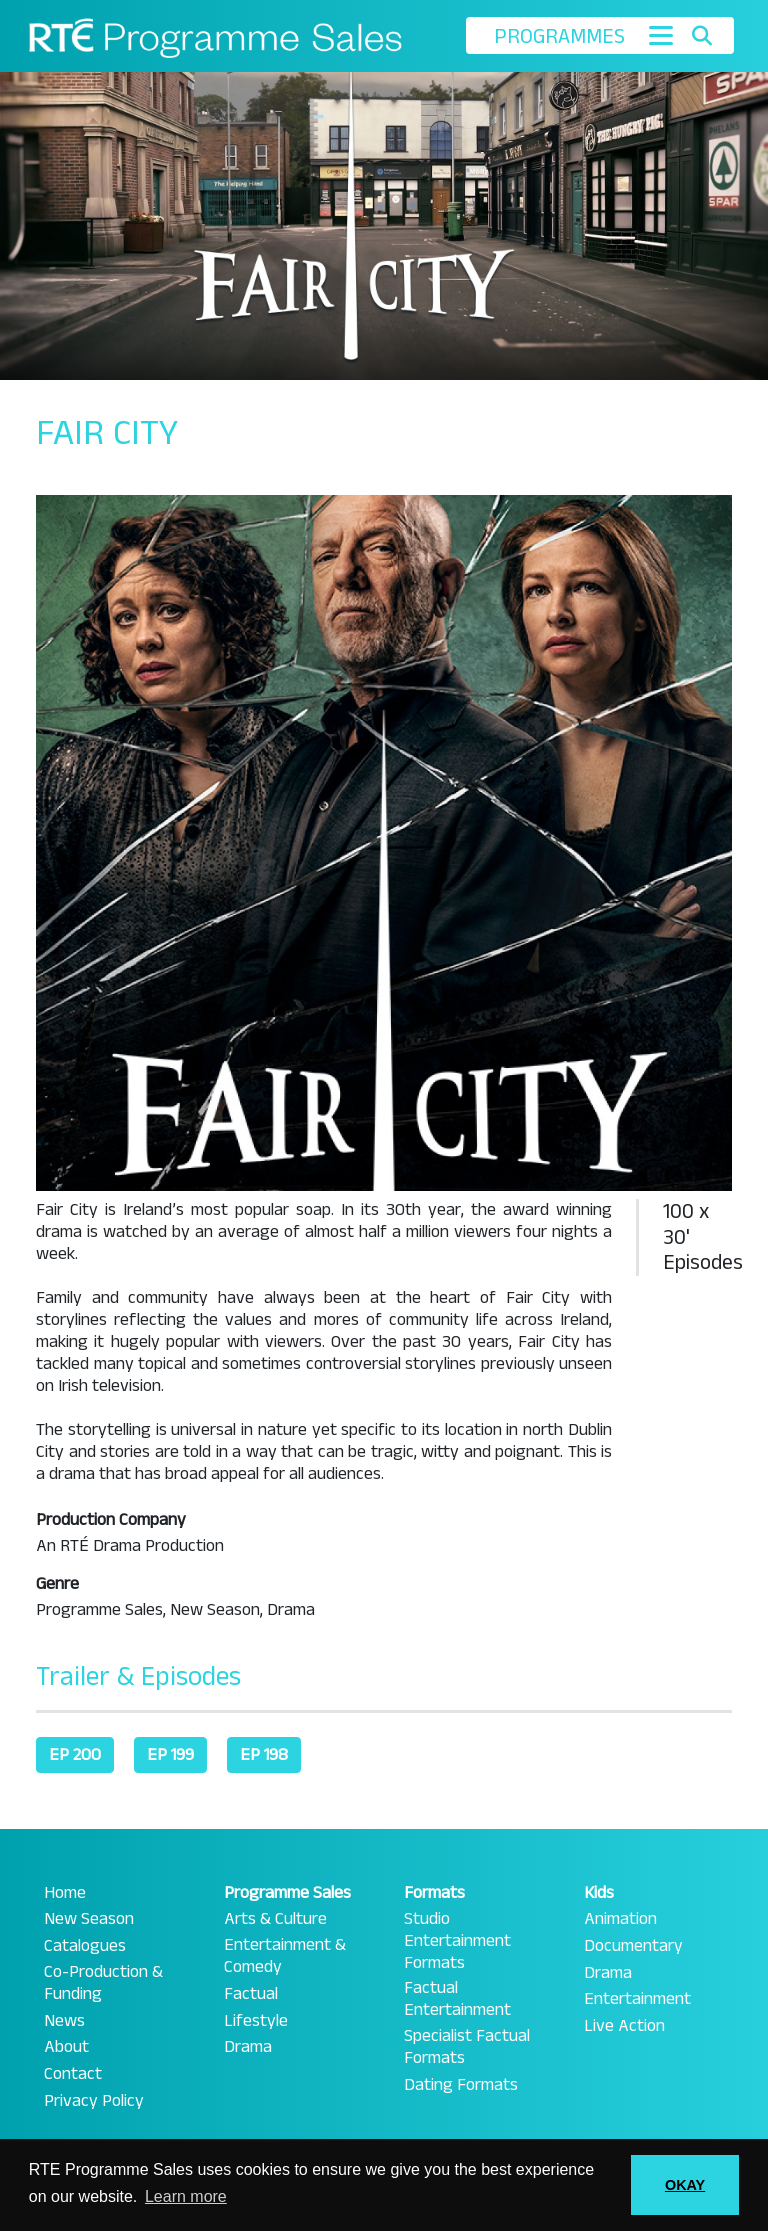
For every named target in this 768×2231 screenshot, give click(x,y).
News (64, 2021)
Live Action (624, 2026)
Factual (251, 1994)
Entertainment (637, 1999)
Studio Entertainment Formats (457, 1941)
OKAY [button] (685, 2185)
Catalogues (85, 1946)
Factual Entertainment (457, 1999)
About (66, 2047)
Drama (248, 2047)
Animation (620, 1919)
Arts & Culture (275, 1919)
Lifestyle (256, 2021)
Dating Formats (461, 2085)
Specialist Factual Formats (467, 2047)
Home (65, 1893)
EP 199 (170, 1754)
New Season (89, 1919)
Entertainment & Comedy (285, 1956)
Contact (73, 2074)
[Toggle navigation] (661, 35)
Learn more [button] (186, 2196)
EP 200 (75, 1754)
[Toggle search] (701, 36)
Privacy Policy (94, 2101)
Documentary (633, 1946)
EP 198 (264, 1754)
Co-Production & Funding (103, 1983)
